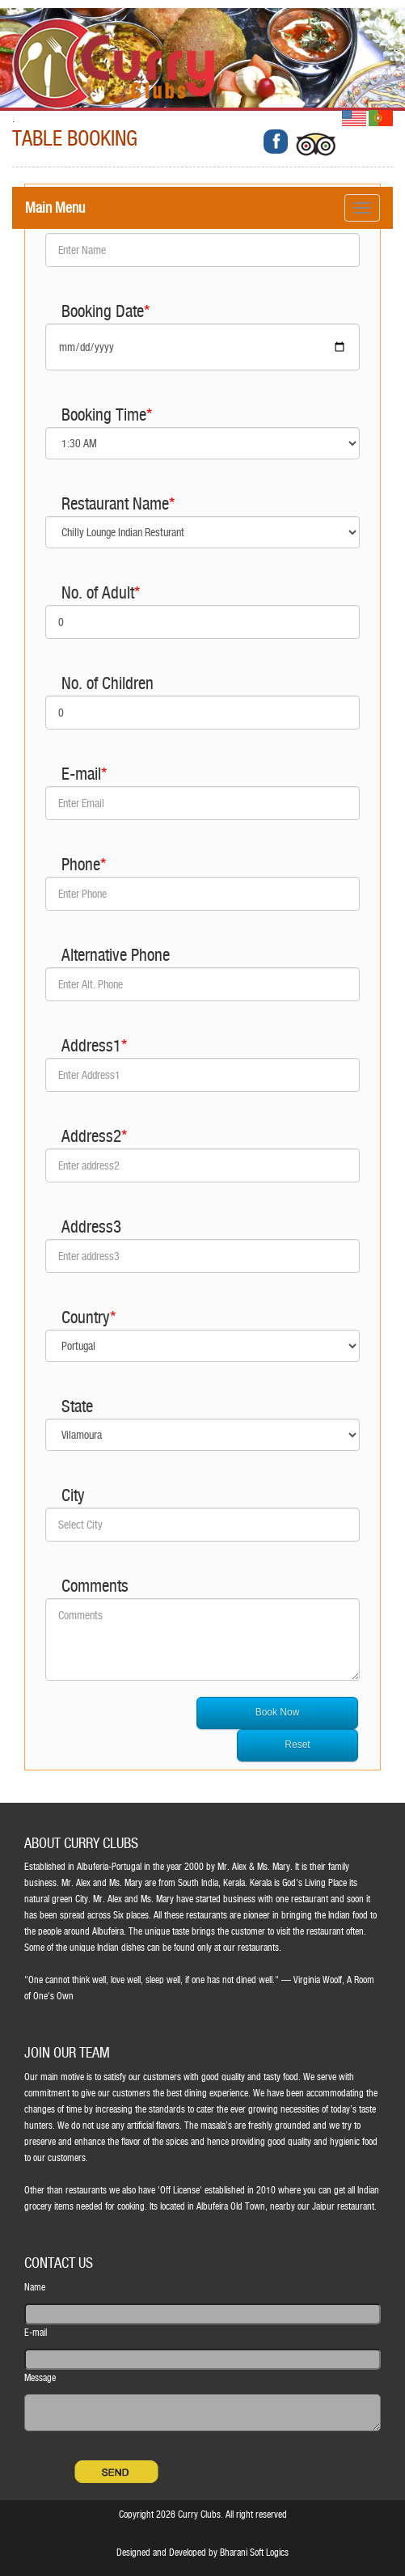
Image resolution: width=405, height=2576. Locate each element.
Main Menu (55, 207)
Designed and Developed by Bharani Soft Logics (202, 2552)
